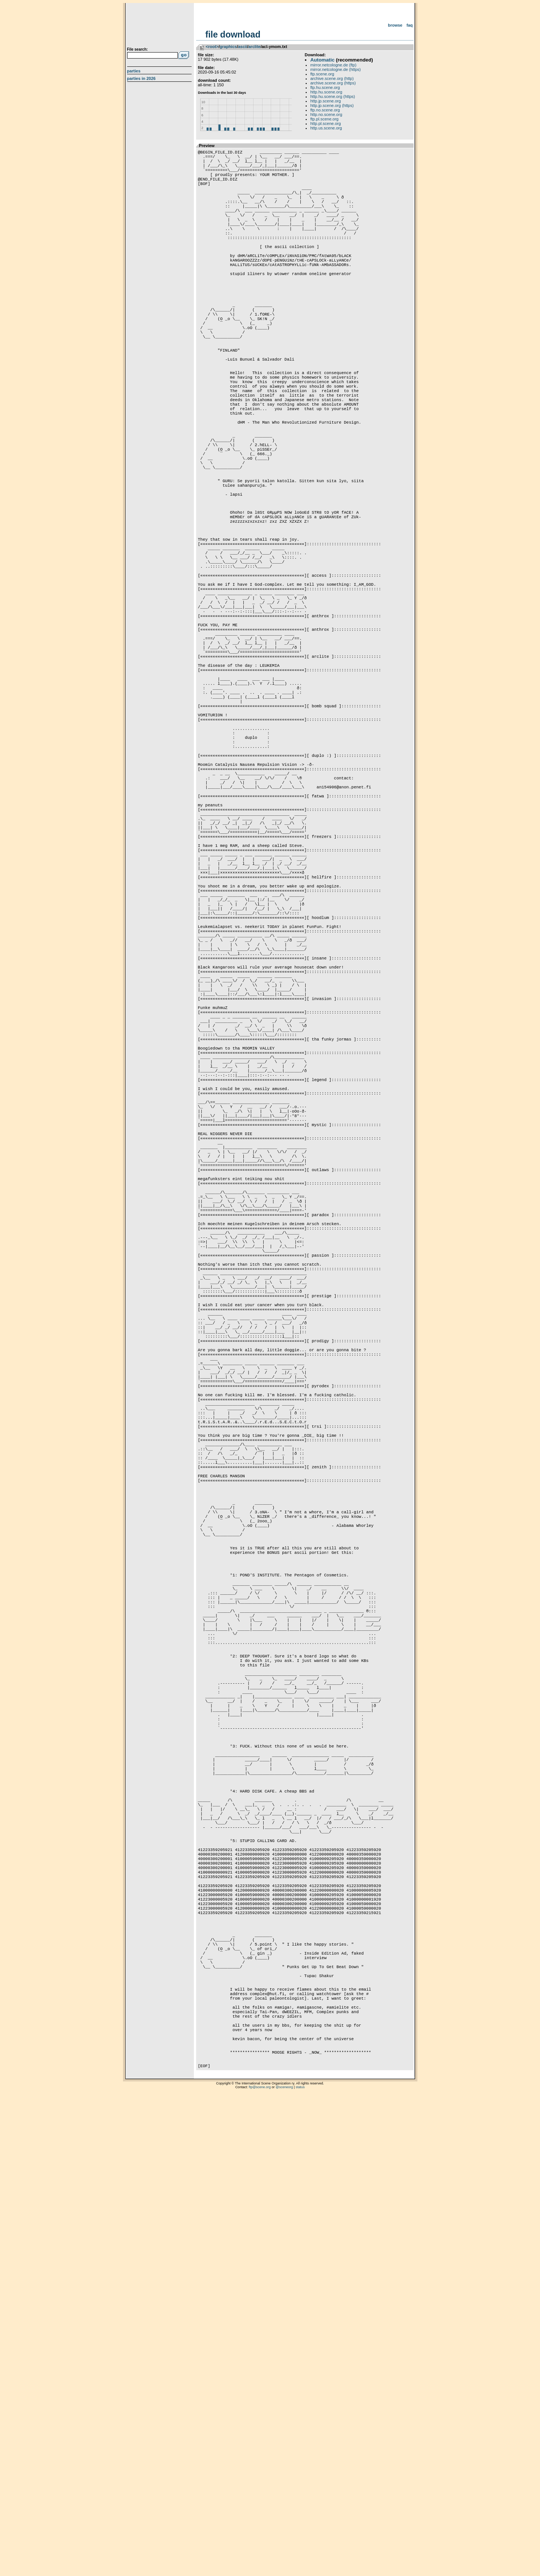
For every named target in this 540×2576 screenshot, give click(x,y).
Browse (395, 25)
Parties (134, 71)
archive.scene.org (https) (333, 83)
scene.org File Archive (160, 26)
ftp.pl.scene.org (324, 119)
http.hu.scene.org (326, 92)
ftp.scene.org (322, 74)
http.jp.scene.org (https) (332, 105)
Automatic (322, 60)
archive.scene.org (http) (332, 78)
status (300, 2566)
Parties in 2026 (141, 78)
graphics (228, 46)
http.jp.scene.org (325, 101)
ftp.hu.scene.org (325, 87)
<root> (212, 46)
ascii (242, 46)
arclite (254, 46)
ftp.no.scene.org (325, 110)
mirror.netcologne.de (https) (335, 69)
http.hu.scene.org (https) (332, 96)
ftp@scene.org (260, 2566)
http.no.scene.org (326, 114)
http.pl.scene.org (325, 123)
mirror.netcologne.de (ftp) (333, 65)
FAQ (409, 25)
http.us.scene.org (326, 128)
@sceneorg (284, 2566)
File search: (137, 49)
